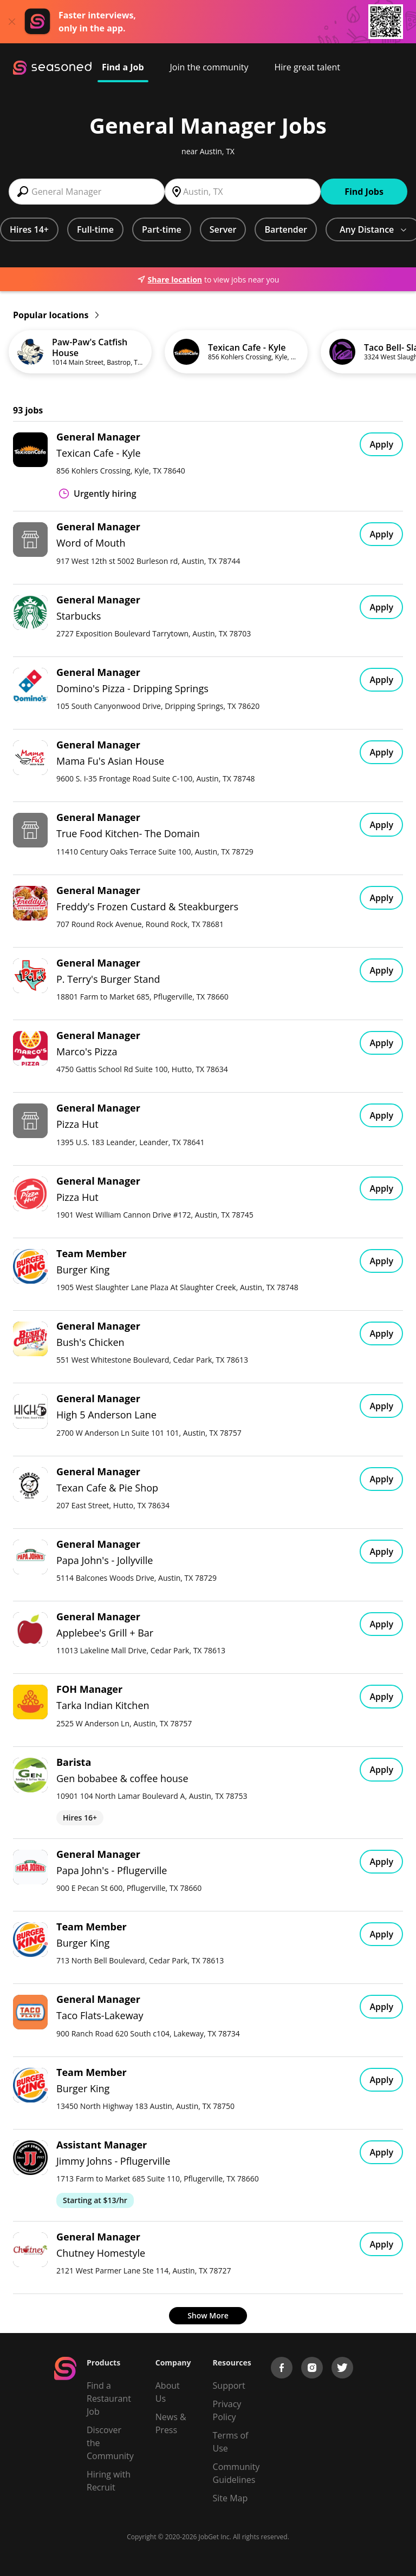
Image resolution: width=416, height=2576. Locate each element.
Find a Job (123, 67)
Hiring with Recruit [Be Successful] (109, 2480)
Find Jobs (364, 192)
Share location (169, 279)
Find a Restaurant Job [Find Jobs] (109, 2398)
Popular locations (56, 315)
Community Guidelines (236, 2473)
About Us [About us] (167, 2392)
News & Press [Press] (170, 2423)
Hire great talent (307, 67)
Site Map (230, 2498)
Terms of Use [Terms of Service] (231, 2441)
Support (229, 2385)
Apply (381, 444)
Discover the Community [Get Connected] (110, 2443)
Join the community (209, 67)
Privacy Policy (227, 2410)
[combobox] (87, 192)
